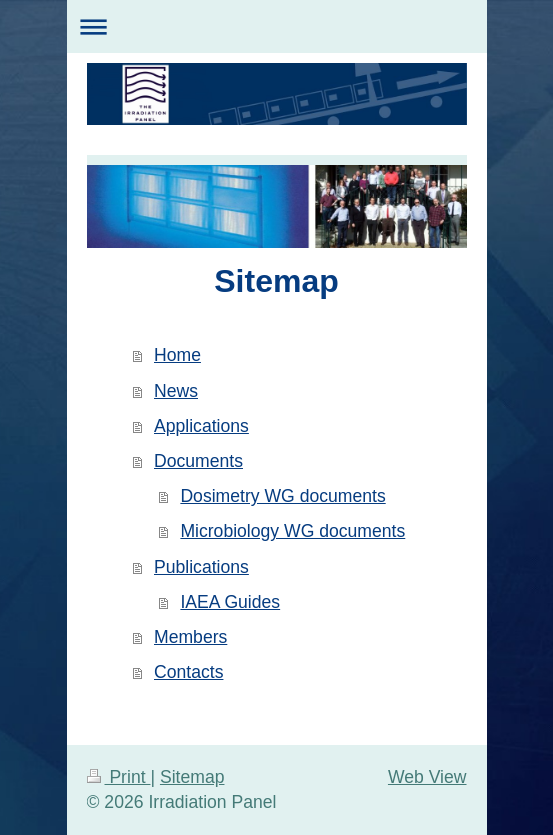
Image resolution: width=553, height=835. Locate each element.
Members (190, 637)
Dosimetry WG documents (282, 496)
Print (119, 777)
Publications (201, 567)
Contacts (188, 672)
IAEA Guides (230, 602)
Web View (427, 777)
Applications (201, 426)
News (176, 391)
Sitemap (192, 777)
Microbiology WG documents (292, 531)
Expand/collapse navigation (277, 26)
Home (177, 355)
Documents (198, 461)
